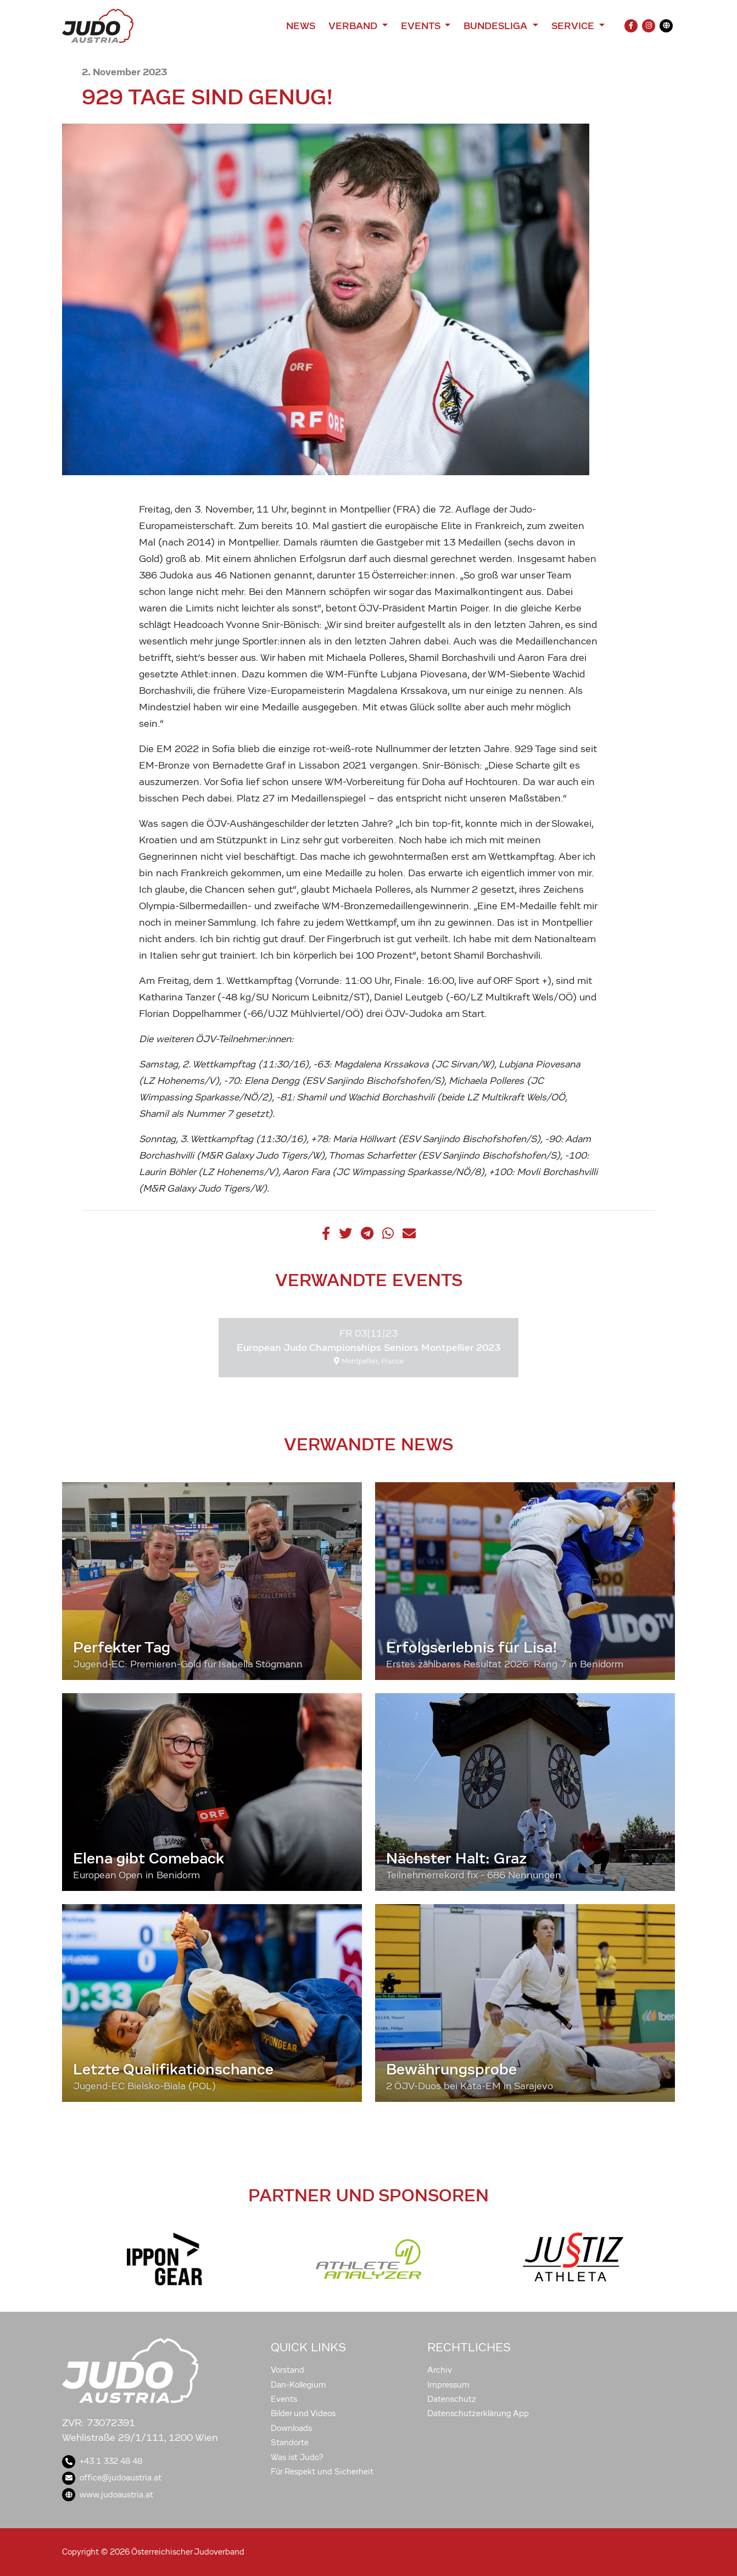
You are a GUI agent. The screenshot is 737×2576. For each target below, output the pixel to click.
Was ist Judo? (297, 2457)
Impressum (448, 2385)
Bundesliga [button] (497, 26)
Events (284, 2399)
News (300, 26)
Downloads (291, 2428)
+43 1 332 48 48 (102, 2461)
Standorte (290, 2442)
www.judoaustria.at (107, 2495)
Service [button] (574, 26)
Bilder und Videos (303, 2413)
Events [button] (422, 26)
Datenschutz (451, 2399)
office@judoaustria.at (111, 2478)
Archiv (439, 2370)
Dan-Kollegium (298, 2385)
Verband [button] (353, 26)
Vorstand (287, 2370)
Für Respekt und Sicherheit (322, 2472)
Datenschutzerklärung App (478, 2413)
